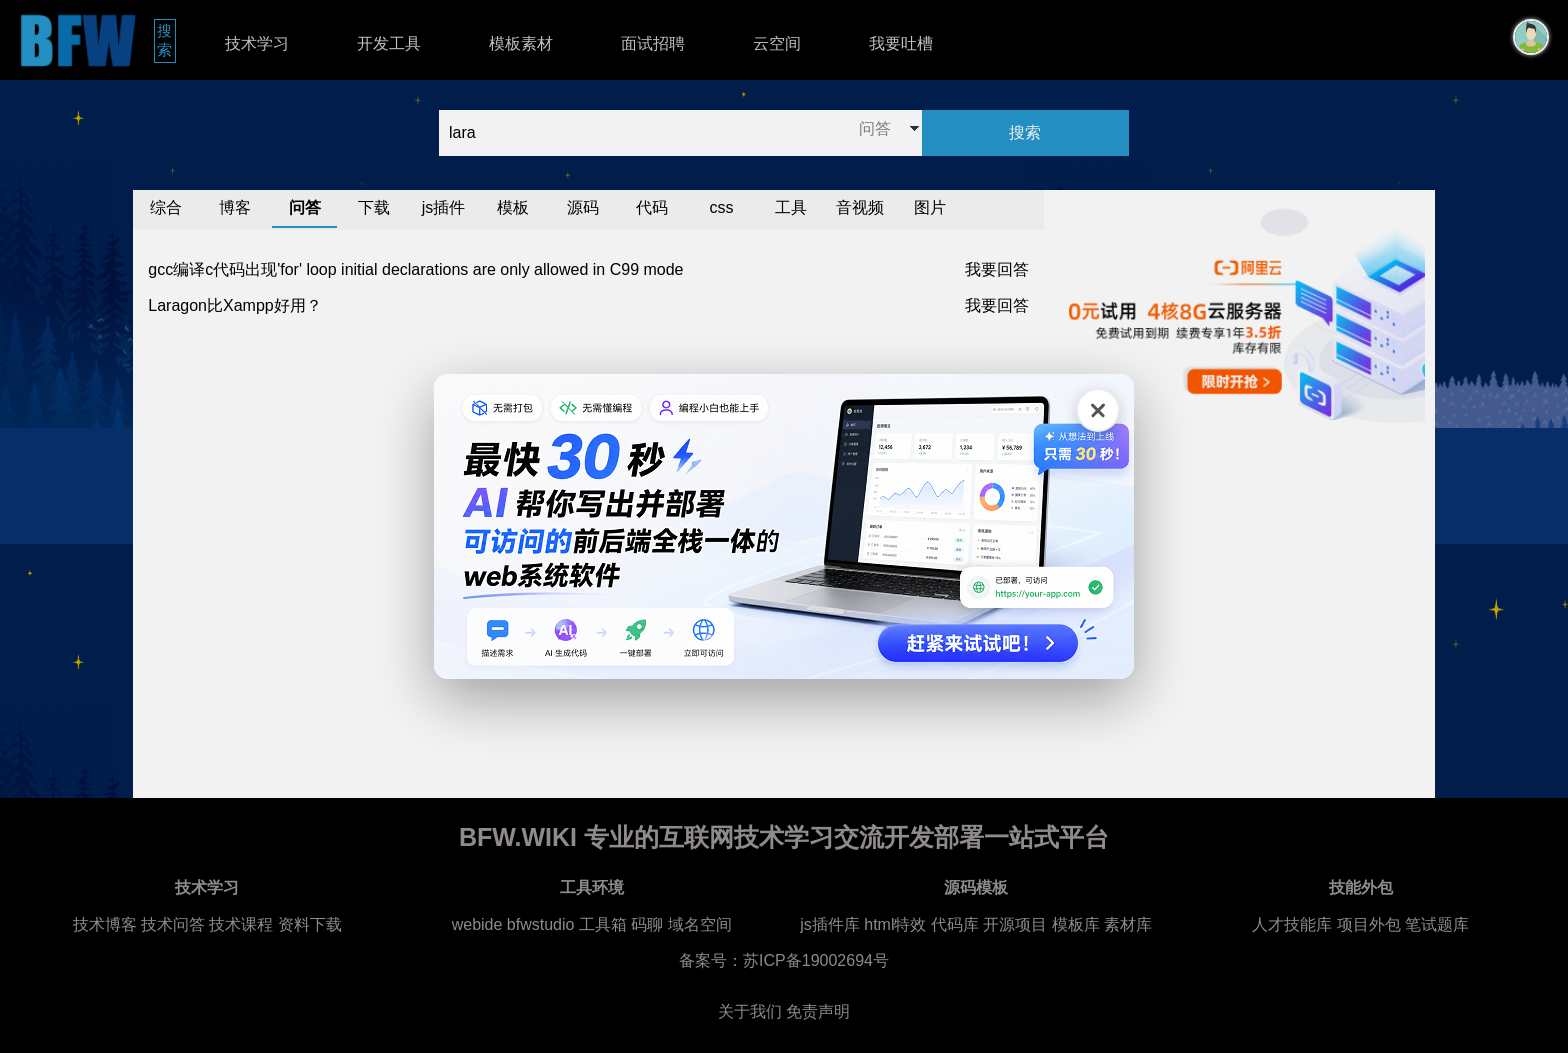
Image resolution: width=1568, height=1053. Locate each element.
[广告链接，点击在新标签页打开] (784, 526)
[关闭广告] (1098, 410)
